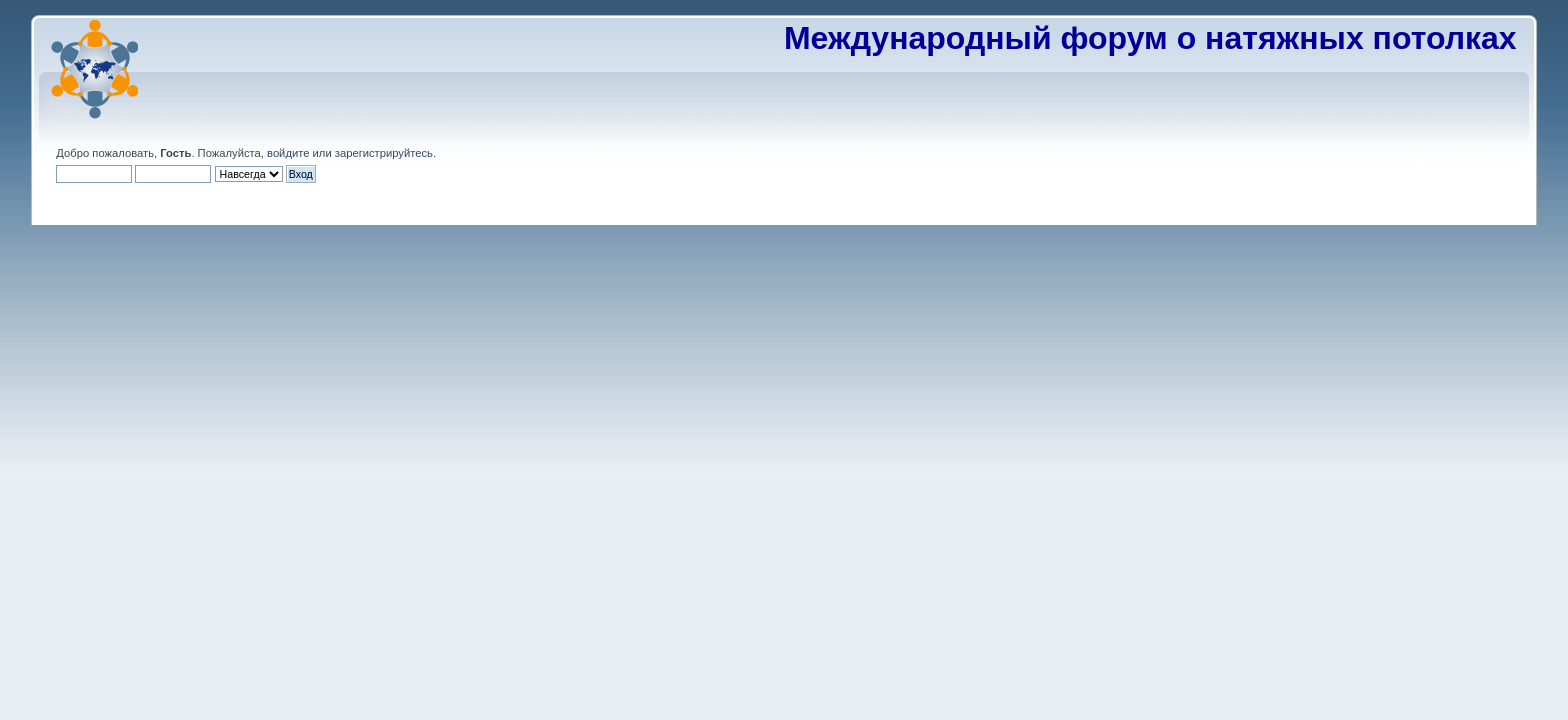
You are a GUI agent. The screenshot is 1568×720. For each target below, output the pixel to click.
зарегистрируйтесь (384, 153)
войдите (288, 153)
